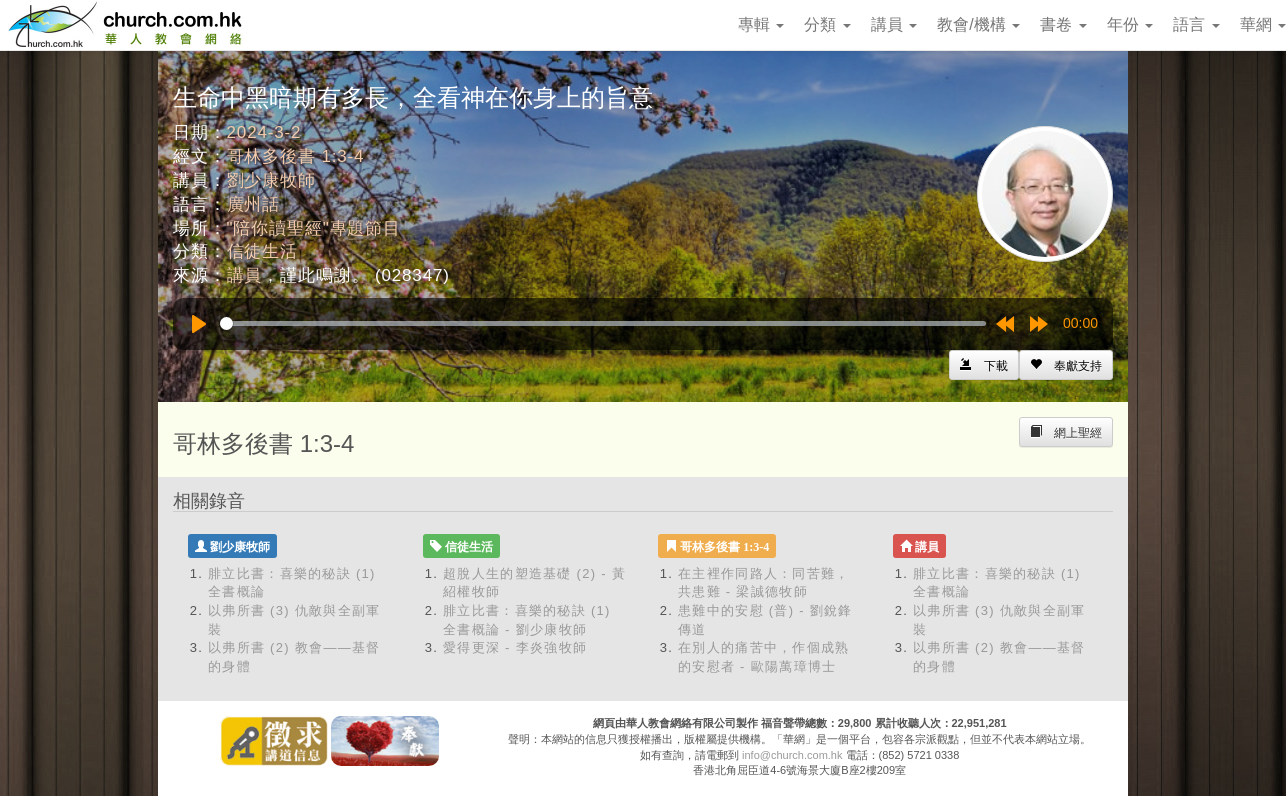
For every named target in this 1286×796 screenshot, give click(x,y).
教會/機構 (978, 24)
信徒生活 (262, 251)
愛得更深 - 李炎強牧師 (515, 647)
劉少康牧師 (271, 180)
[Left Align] (1066, 365)
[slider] (603, 323)
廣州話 (254, 204)
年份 (1130, 24)
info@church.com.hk (792, 755)
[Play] (199, 324)
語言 (1196, 24)
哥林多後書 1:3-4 (296, 156)
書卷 (1063, 24)
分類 (827, 24)
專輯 (761, 24)
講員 (894, 24)
